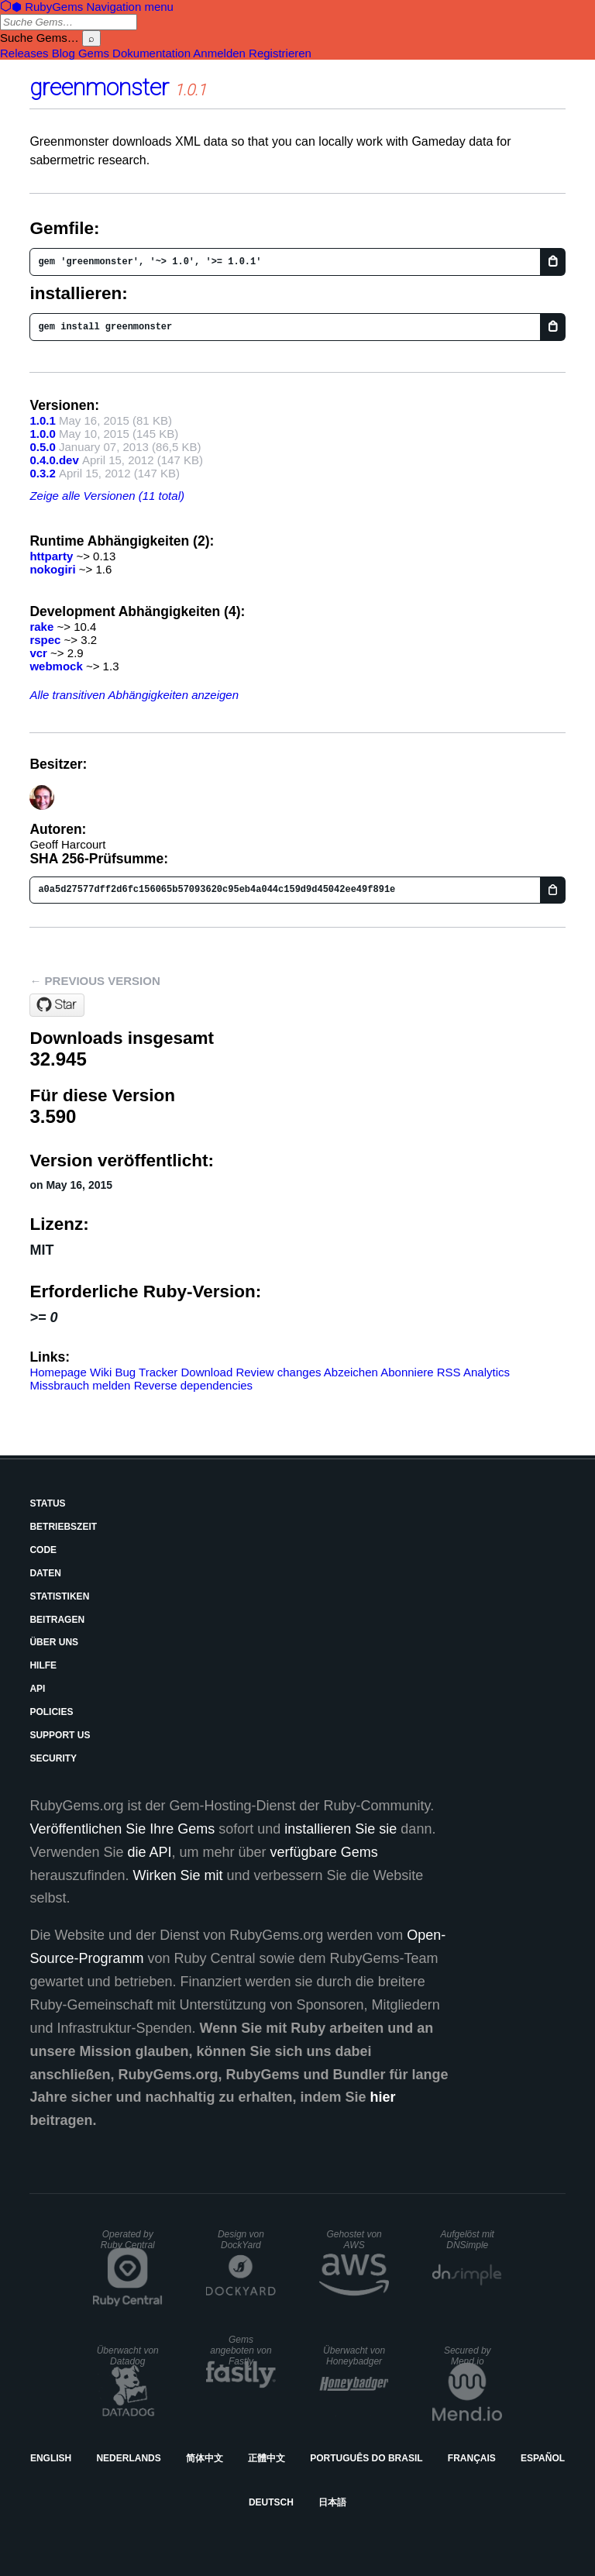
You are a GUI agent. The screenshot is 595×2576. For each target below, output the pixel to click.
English (50, 2458)
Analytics (486, 1372)
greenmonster (99, 87)
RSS (449, 1372)
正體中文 (266, 2458)
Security (53, 1758)
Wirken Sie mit (178, 1875)
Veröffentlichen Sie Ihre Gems (122, 1829)
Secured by (467, 2356)
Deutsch (271, 2502)
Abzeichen (351, 1372)
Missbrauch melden (79, 1385)
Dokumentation (151, 53)
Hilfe (43, 1665)
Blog (63, 53)
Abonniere (406, 1372)
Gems (93, 53)
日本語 (332, 2502)
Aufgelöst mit (467, 2240)
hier (383, 2097)
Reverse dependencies (193, 1385)
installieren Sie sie (340, 1829)
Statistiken (59, 1596)
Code (43, 1550)
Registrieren (280, 53)
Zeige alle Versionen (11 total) (106, 495)
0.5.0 (42, 446)
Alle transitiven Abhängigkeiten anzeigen (134, 694)
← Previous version (94, 980)
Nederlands (128, 2458)
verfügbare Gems (324, 1852)
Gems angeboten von (240, 2350)
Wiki (101, 1372)
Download (207, 1372)
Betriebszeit (63, 1526)
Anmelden (219, 53)
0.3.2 (42, 473)
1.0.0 (42, 433)
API (37, 1688)
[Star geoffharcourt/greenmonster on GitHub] (56, 1005)
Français (472, 2458)
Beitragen (56, 1619)
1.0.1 (42, 420)
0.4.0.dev (53, 460)
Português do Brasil (366, 2458)
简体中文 (204, 2458)
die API (150, 1852)
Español (543, 2458)
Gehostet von (353, 2240)
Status (47, 1503)
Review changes (278, 1372)
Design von (241, 2240)
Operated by (128, 2240)
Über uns (53, 1642)
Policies (51, 1711)
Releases (24, 53)
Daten (44, 1573)
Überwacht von (128, 2356)
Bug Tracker (146, 1372)
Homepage (57, 1372)
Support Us (59, 1735)
